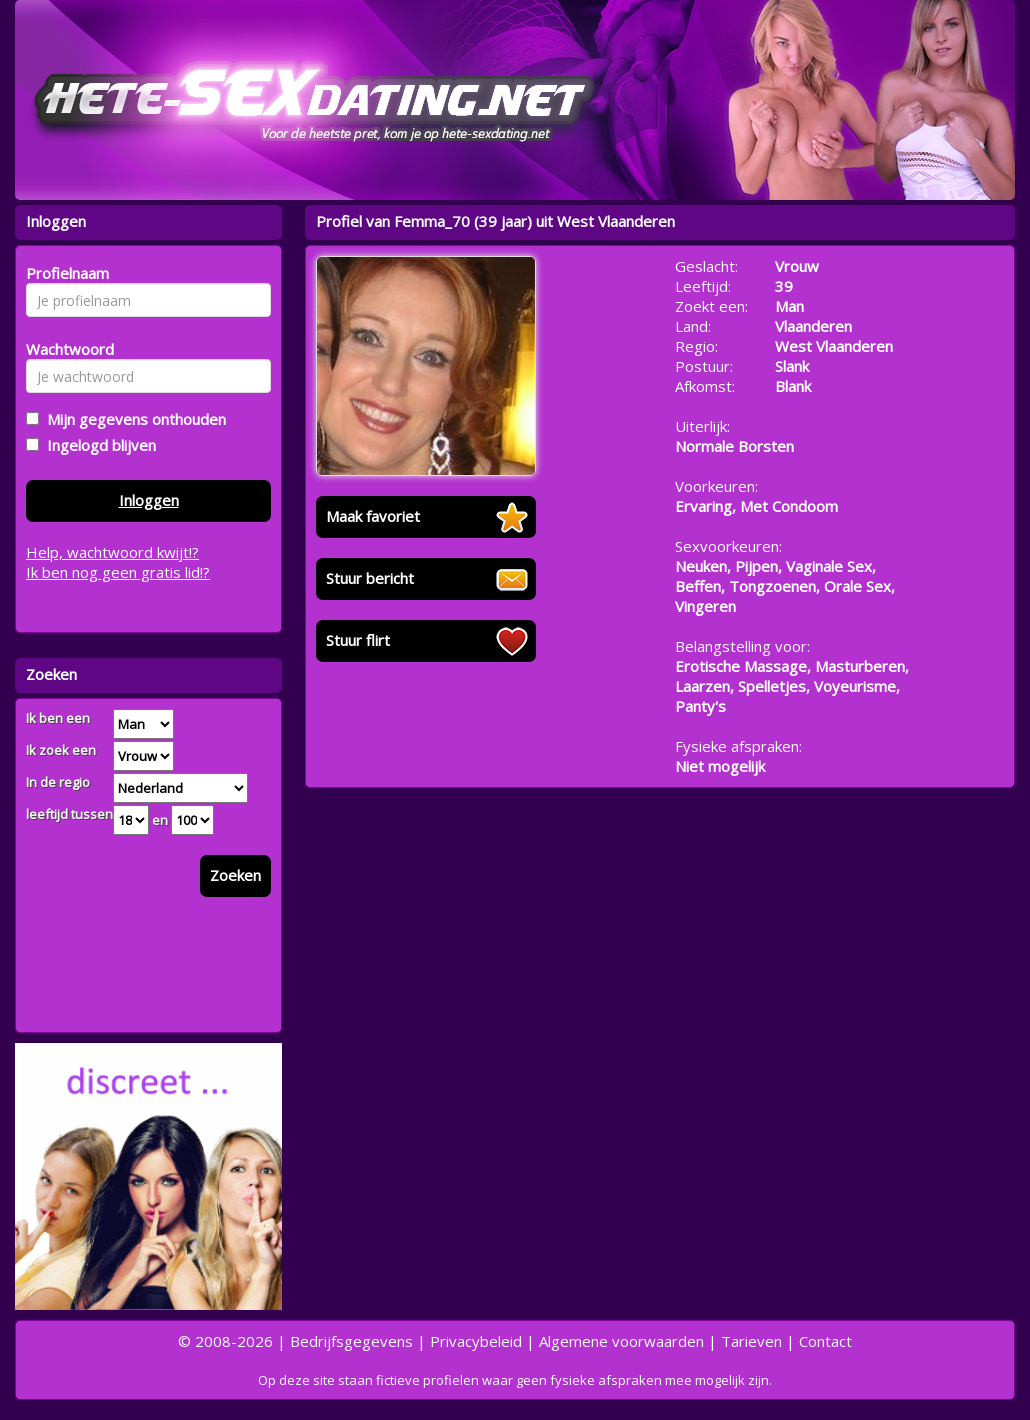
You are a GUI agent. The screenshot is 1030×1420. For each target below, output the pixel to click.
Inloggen (149, 500)
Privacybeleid (476, 1341)
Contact (825, 1341)
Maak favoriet (373, 516)
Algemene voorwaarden (621, 1341)
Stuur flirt (358, 640)
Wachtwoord (64, 349)
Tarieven (751, 1341)
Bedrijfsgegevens (351, 1341)
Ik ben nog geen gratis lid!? (118, 572)
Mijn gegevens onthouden (132, 419)
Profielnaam (64, 273)
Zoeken (235, 875)
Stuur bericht (370, 578)
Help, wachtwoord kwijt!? (112, 552)
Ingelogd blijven (97, 445)
